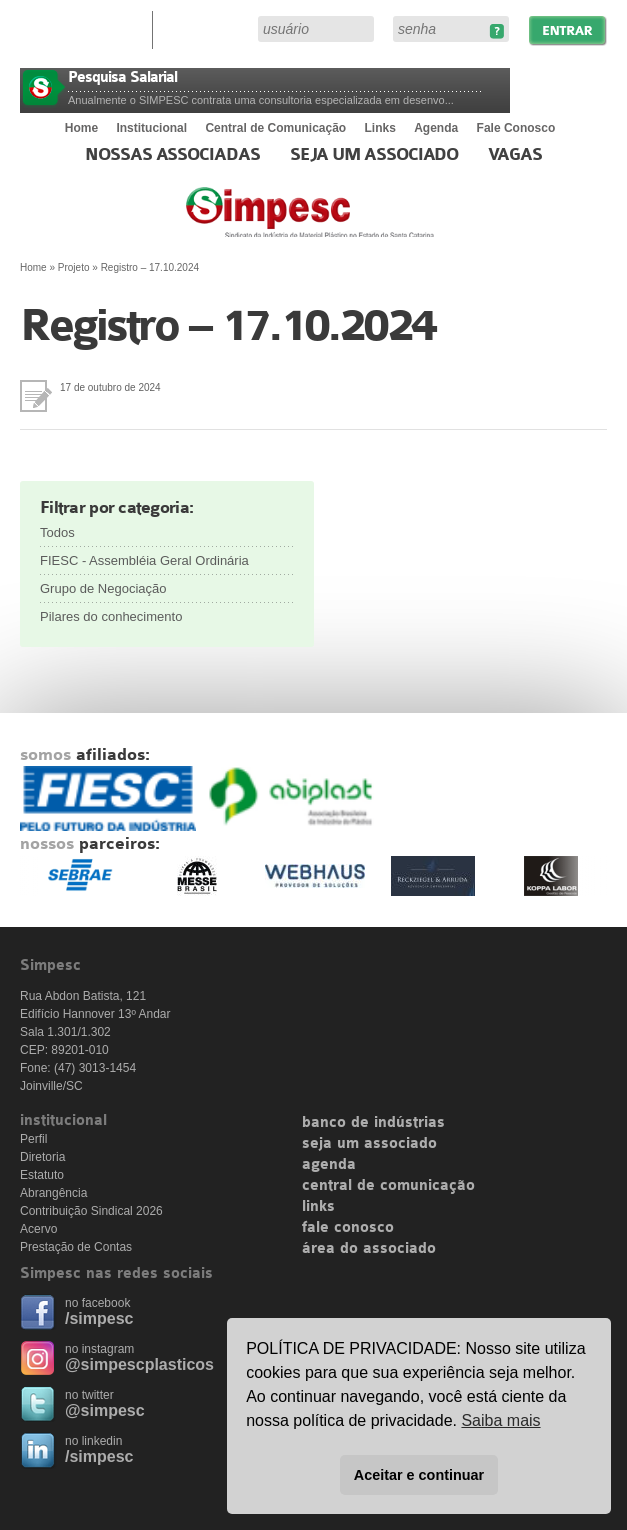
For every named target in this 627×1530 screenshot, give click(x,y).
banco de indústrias (373, 1123)
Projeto (74, 267)
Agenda (436, 128)
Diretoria (42, 1157)
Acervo (38, 1229)
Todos (57, 532)
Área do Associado (208, 28)
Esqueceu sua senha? (496, 31)
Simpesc (358, 222)
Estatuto (42, 1175)
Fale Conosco (516, 128)
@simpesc (105, 1410)
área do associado (369, 1249)
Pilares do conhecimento (111, 616)
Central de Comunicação (275, 128)
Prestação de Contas (76, 1247)
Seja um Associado (374, 155)
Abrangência (53, 1193)
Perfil (33, 1139)
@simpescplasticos (139, 1364)
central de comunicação (388, 1186)
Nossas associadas (172, 155)
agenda (329, 1165)
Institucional (151, 128)
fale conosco (348, 1228)
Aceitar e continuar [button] (419, 1475)
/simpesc (99, 1318)
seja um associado (369, 1144)
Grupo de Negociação (103, 588)
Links (380, 128)
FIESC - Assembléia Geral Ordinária (144, 560)
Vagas (515, 155)
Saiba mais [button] (500, 1420)
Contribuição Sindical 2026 (91, 1211)
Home (81, 128)
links (318, 1207)
